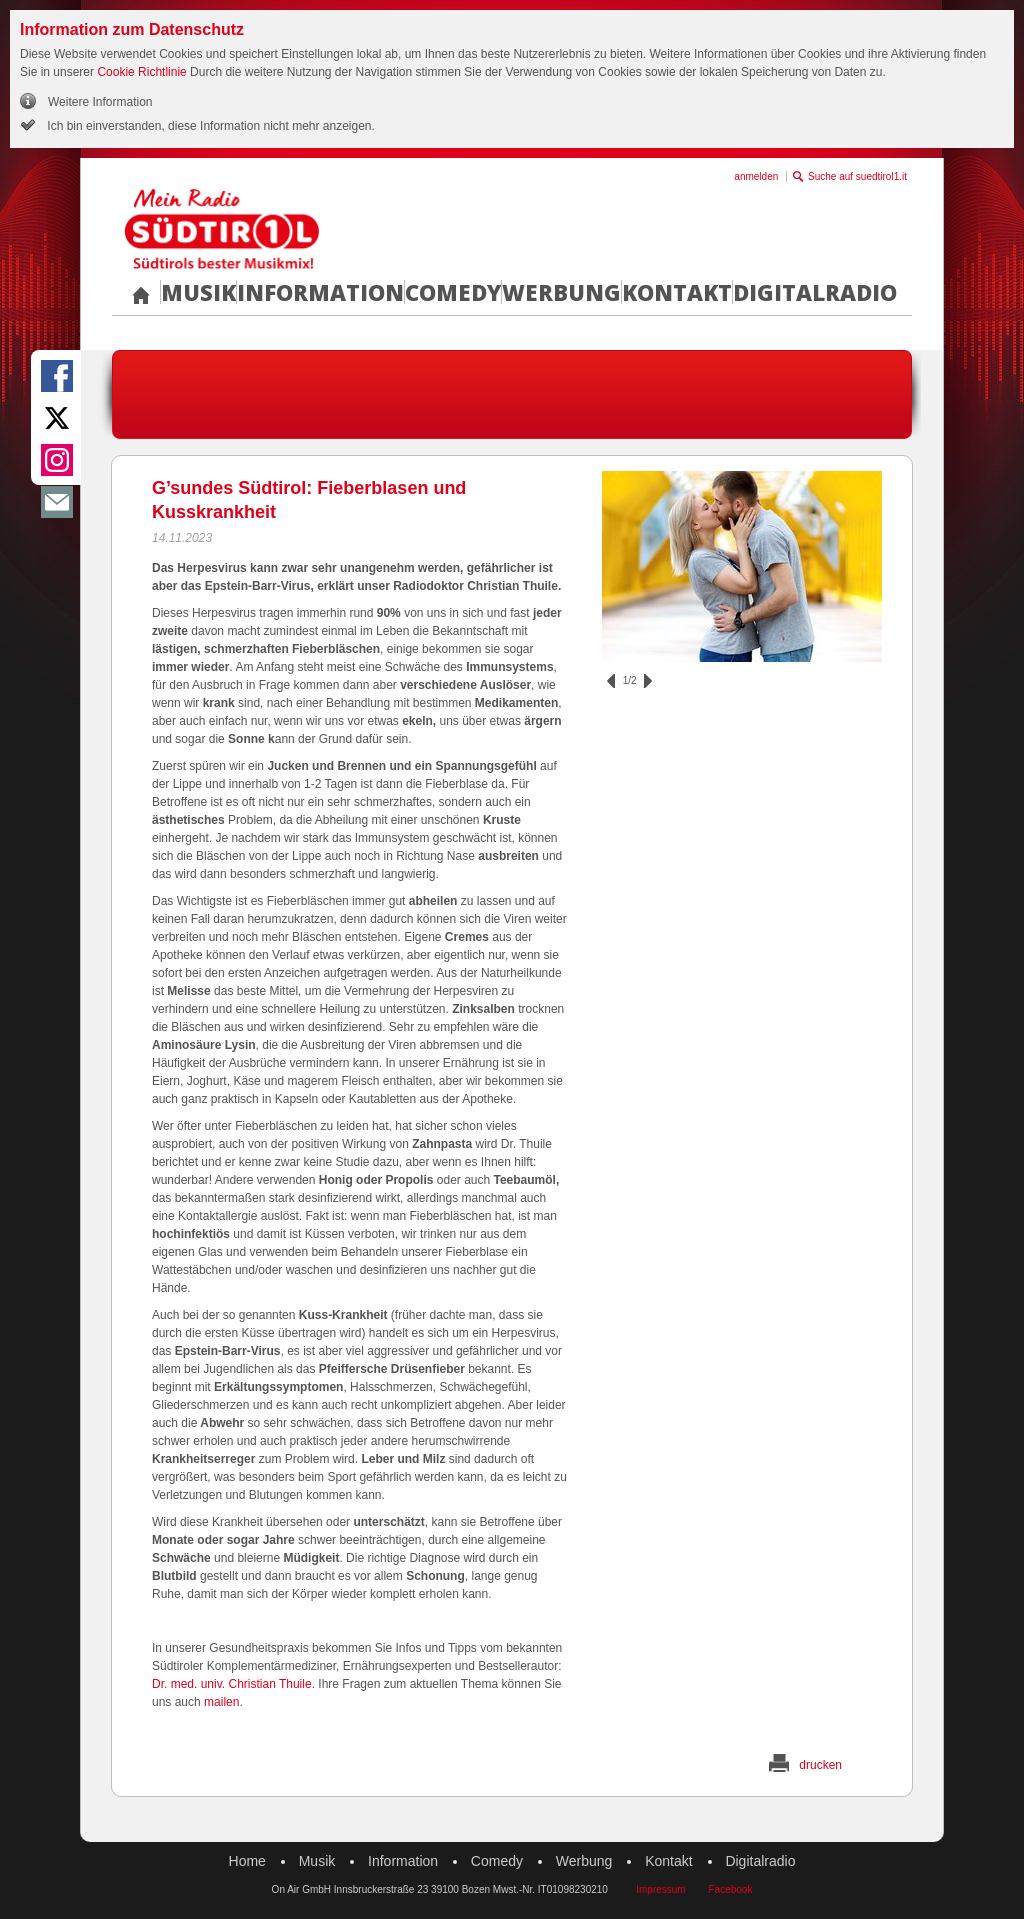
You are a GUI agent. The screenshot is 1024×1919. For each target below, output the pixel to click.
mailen (221, 1702)
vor (648, 681)
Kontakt (677, 292)
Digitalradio (815, 292)
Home (247, 1861)
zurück (611, 681)
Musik (198, 292)
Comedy (453, 292)
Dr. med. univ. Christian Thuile (232, 1684)
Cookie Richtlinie (141, 72)
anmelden (756, 176)
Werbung (561, 292)
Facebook (730, 1889)
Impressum (660, 1889)
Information (320, 292)
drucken (820, 1765)
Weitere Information (100, 102)
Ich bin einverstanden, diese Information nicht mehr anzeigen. (209, 126)
